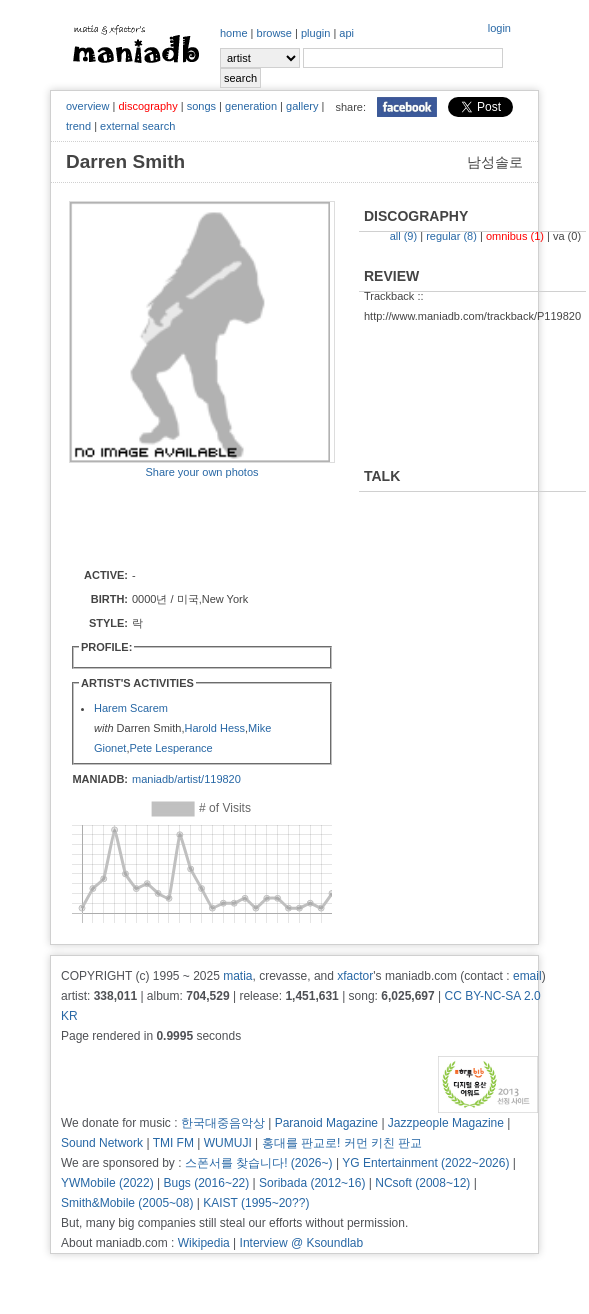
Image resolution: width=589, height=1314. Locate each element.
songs (201, 106)
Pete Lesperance (170, 748)
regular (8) (451, 236)
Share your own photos (201, 472)
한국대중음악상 (223, 1123)
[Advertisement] (186, 522)
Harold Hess (214, 728)
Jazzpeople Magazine (446, 1123)
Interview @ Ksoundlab (302, 1243)
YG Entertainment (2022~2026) (425, 1163)
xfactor (355, 976)
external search (137, 126)
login (499, 28)
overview (87, 106)
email (527, 976)
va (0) (567, 236)
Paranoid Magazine (326, 1123)
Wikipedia (204, 1243)
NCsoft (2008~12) (422, 1183)
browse (274, 33)
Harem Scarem (131, 708)
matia (237, 976)
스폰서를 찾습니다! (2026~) (259, 1163)
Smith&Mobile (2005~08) (127, 1203)
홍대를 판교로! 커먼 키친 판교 (342, 1143)
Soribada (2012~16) (312, 1183)
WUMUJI (228, 1143)
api (346, 33)
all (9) (404, 236)
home (234, 33)
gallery (302, 106)
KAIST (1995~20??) (256, 1203)
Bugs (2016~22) (207, 1183)
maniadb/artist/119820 (186, 779)
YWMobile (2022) (107, 1183)
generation (251, 106)
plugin (315, 33)
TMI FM (173, 1143)
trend (78, 126)
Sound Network (102, 1143)
